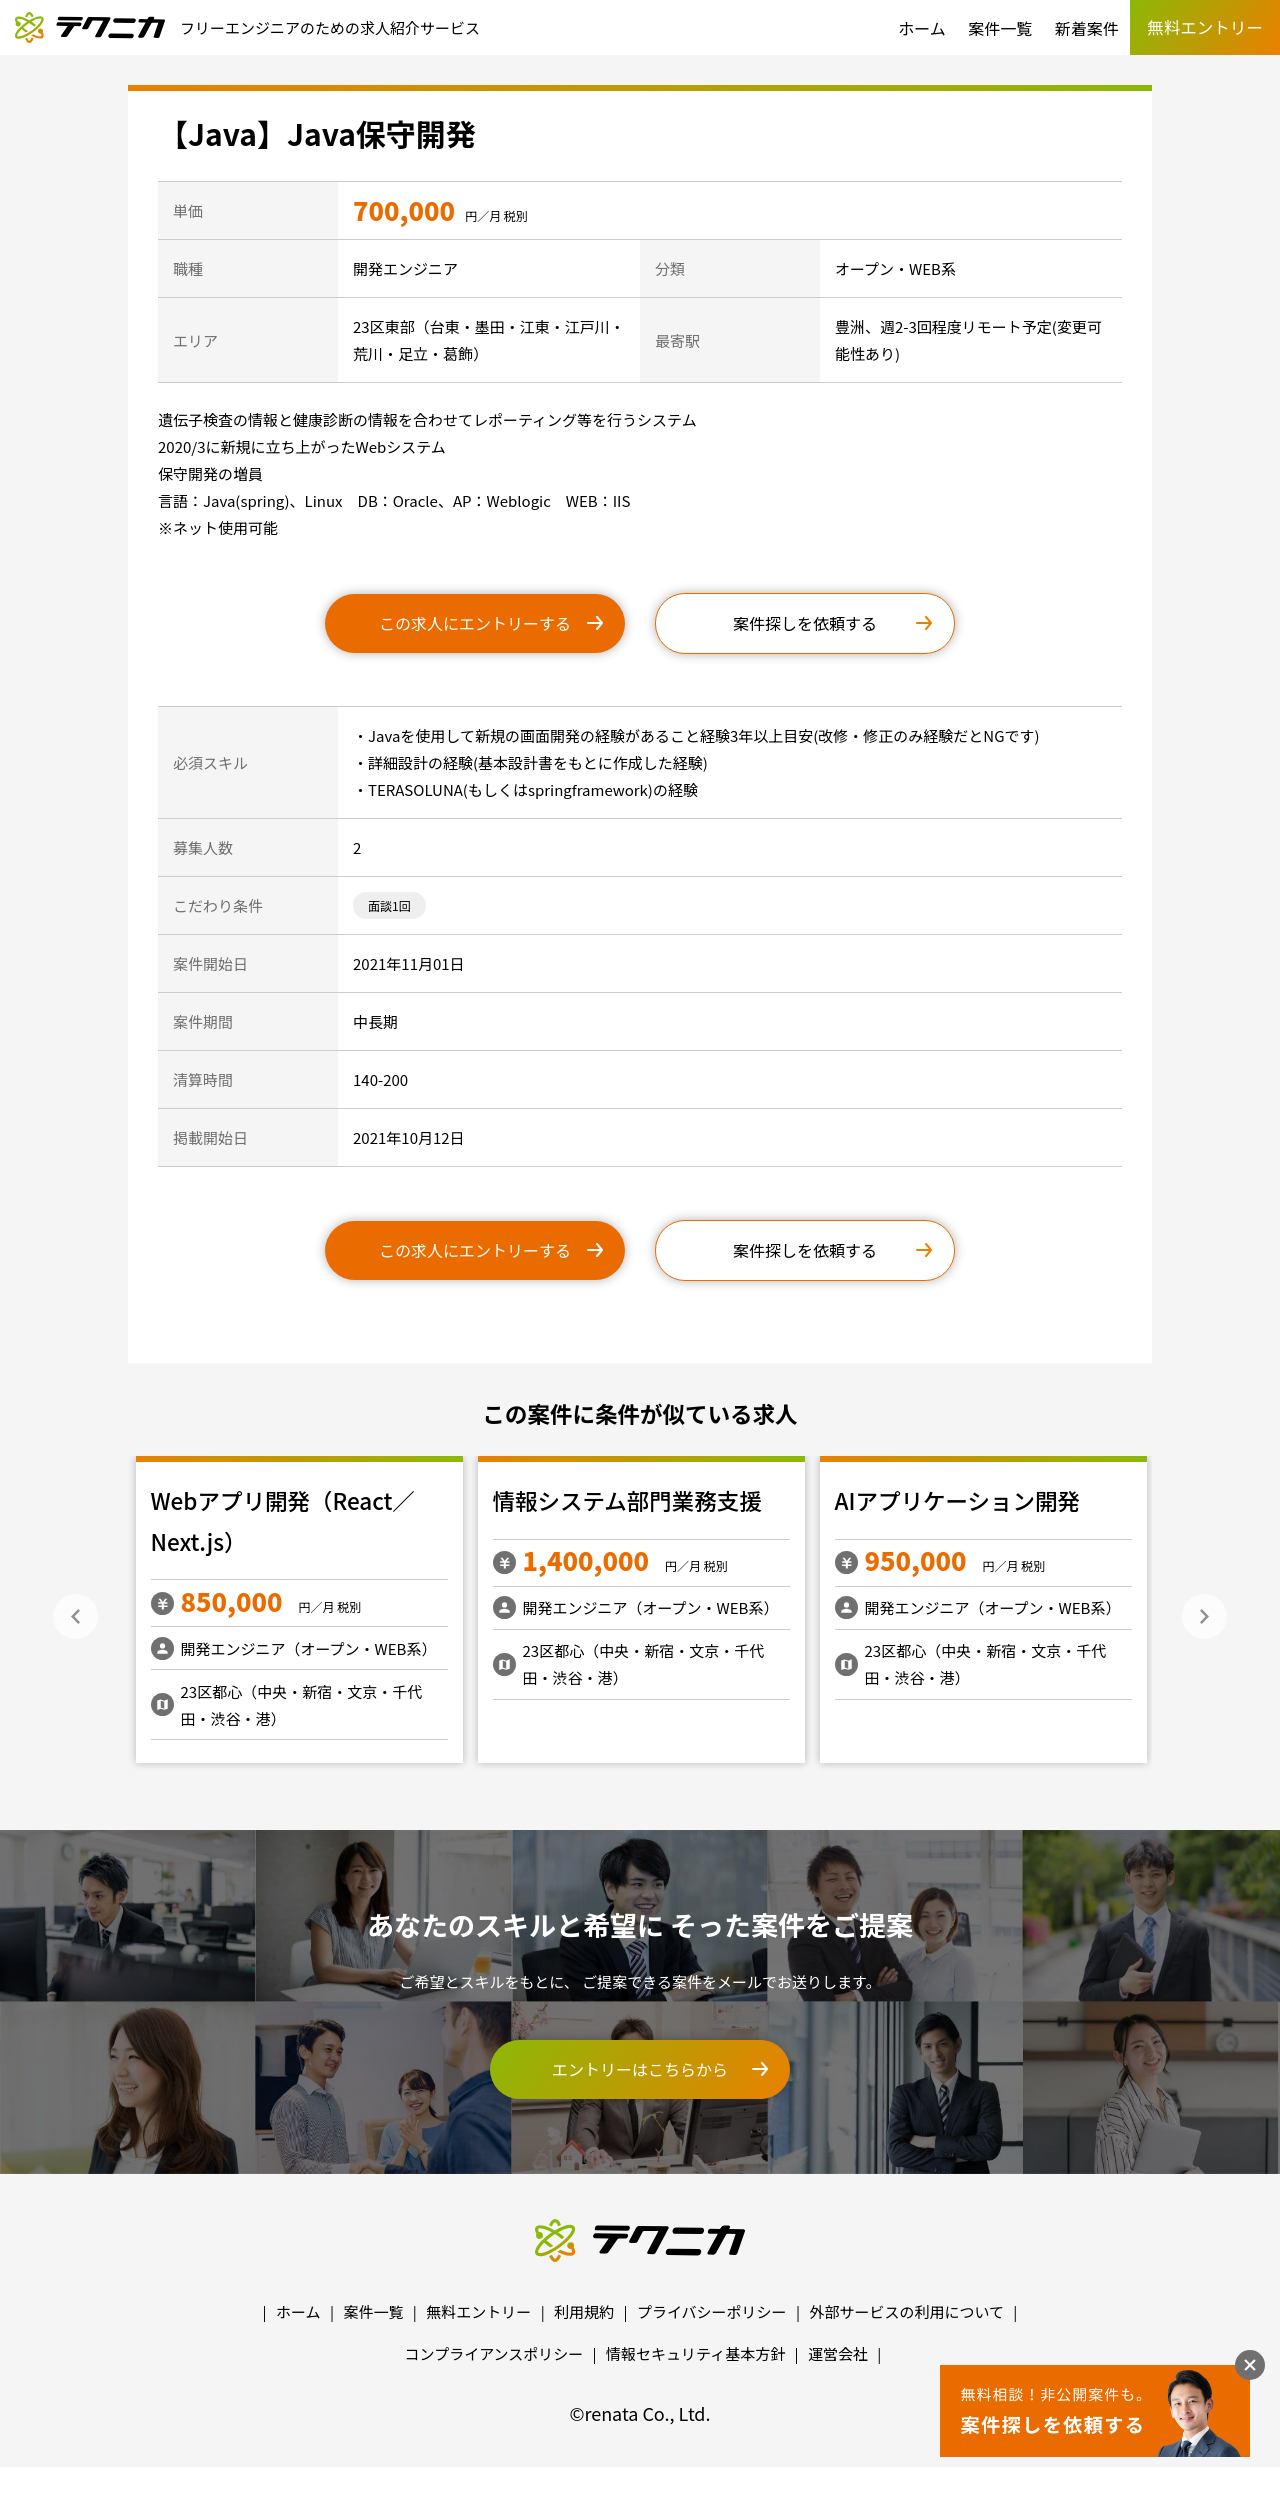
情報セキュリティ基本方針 (695, 2353)
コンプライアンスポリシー (494, 2353)
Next (1204, 1616)
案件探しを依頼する (805, 623)
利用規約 (584, 2311)
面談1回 (389, 905)
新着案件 (1087, 28)
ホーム (922, 28)
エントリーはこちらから (640, 2069)
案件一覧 (1000, 28)
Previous (75, 1616)
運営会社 (838, 2353)
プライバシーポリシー (712, 2311)
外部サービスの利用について (906, 2311)
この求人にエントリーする (475, 623)
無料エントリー (478, 2311)
